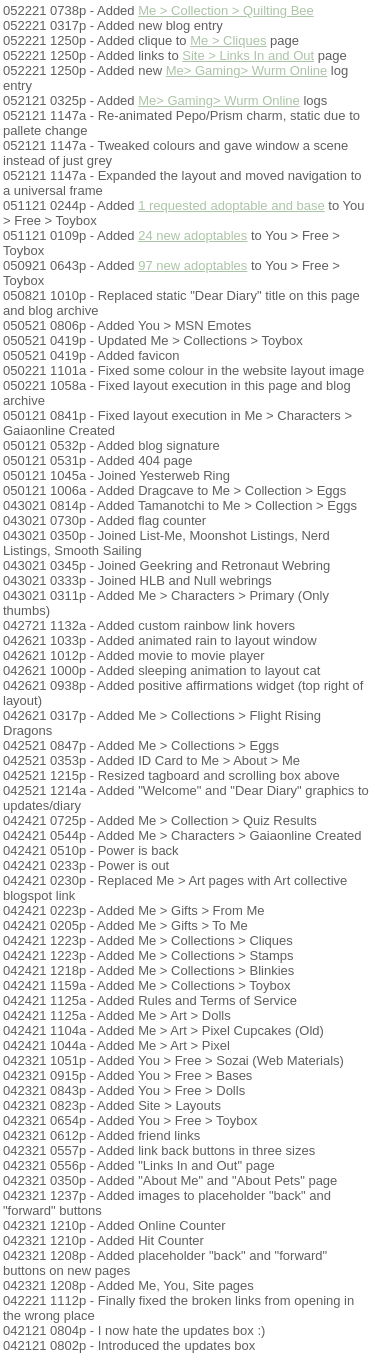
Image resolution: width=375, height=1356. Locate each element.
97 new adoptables (192, 265)
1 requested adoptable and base (231, 205)
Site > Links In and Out (248, 55)
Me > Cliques (228, 40)
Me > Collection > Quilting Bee (226, 10)
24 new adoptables (192, 235)
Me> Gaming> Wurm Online (247, 70)
